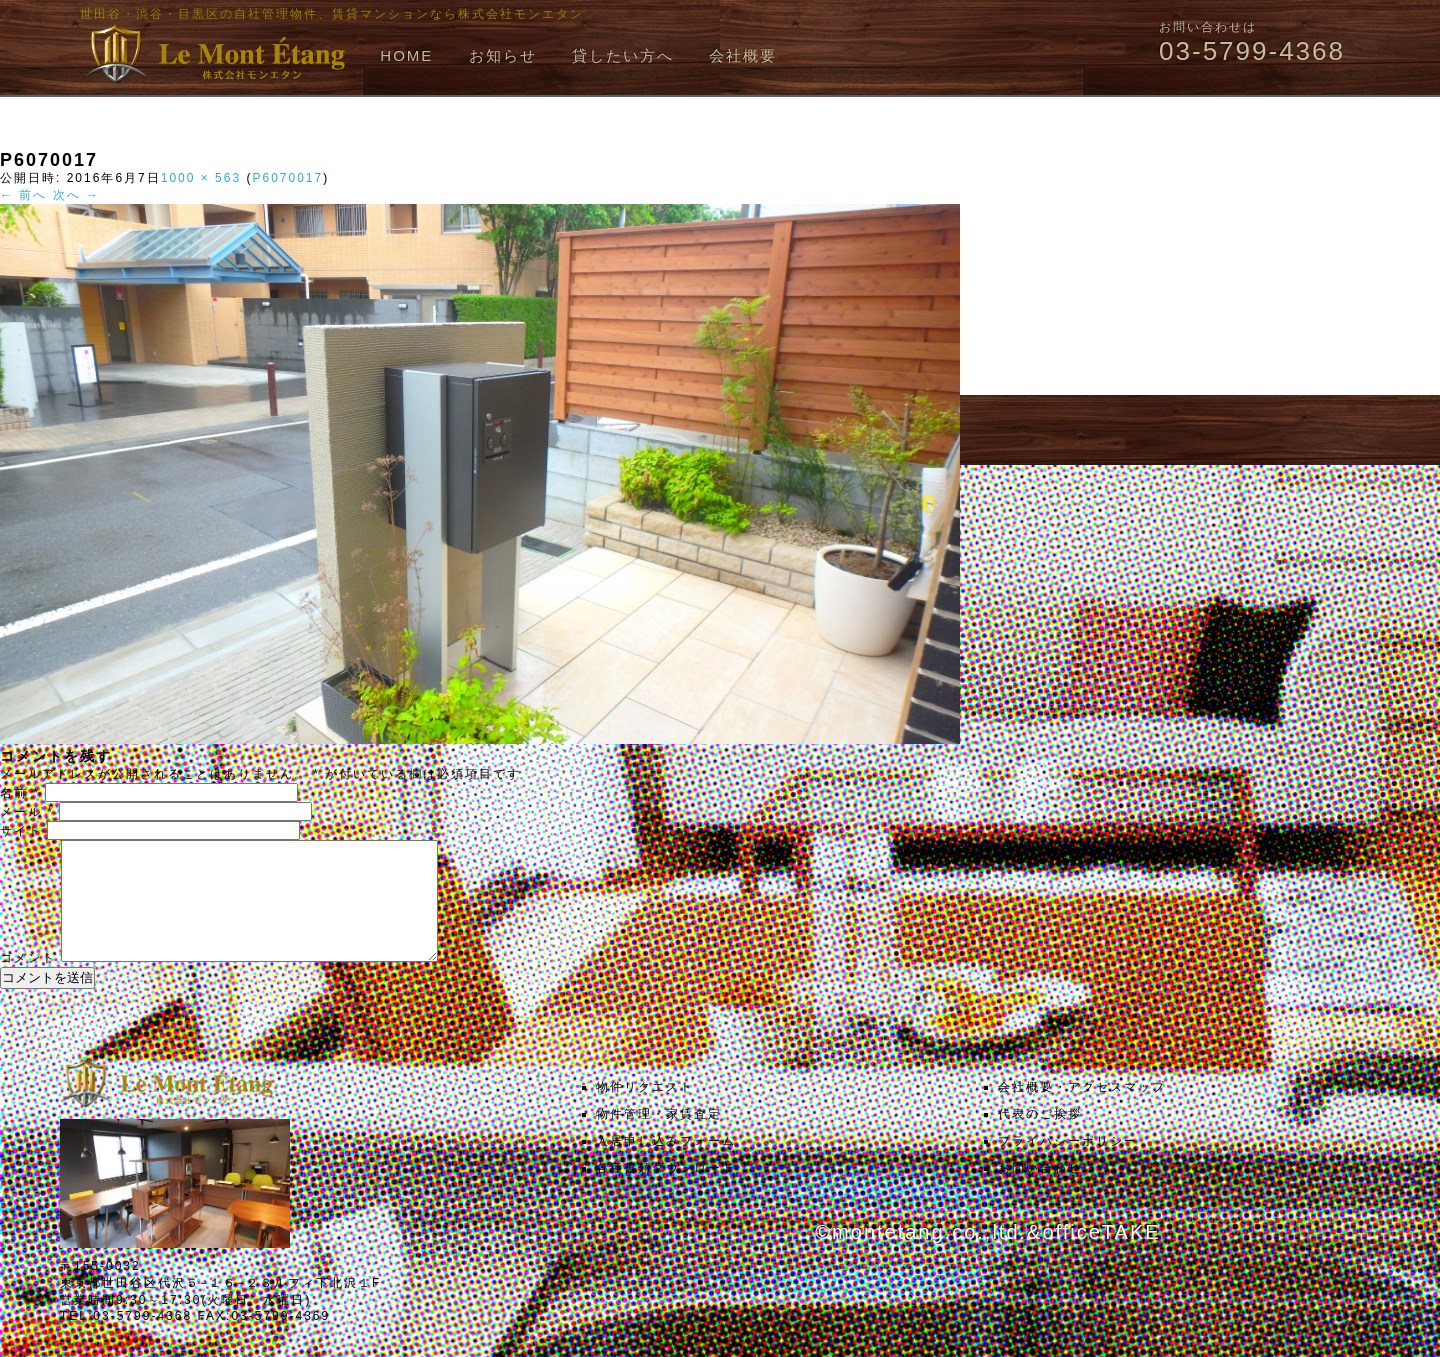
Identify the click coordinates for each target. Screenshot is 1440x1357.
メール (27, 812)
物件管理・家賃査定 (659, 1138)
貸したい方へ (623, 55)
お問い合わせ (1040, 1192)
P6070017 (287, 178)
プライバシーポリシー (1068, 1165)
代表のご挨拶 (1040, 1138)
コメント (28, 982)
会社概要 (743, 55)
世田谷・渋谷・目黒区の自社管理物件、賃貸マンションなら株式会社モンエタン (332, 14)
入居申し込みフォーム (666, 1165)
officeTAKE (1101, 1256)
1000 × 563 (201, 178)
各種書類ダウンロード (666, 1192)
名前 (20, 793)
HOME (406, 55)
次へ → (76, 195)
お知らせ (503, 55)
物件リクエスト (645, 1111)
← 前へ (23, 195)
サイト (21, 831)
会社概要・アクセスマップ (1082, 1111)
